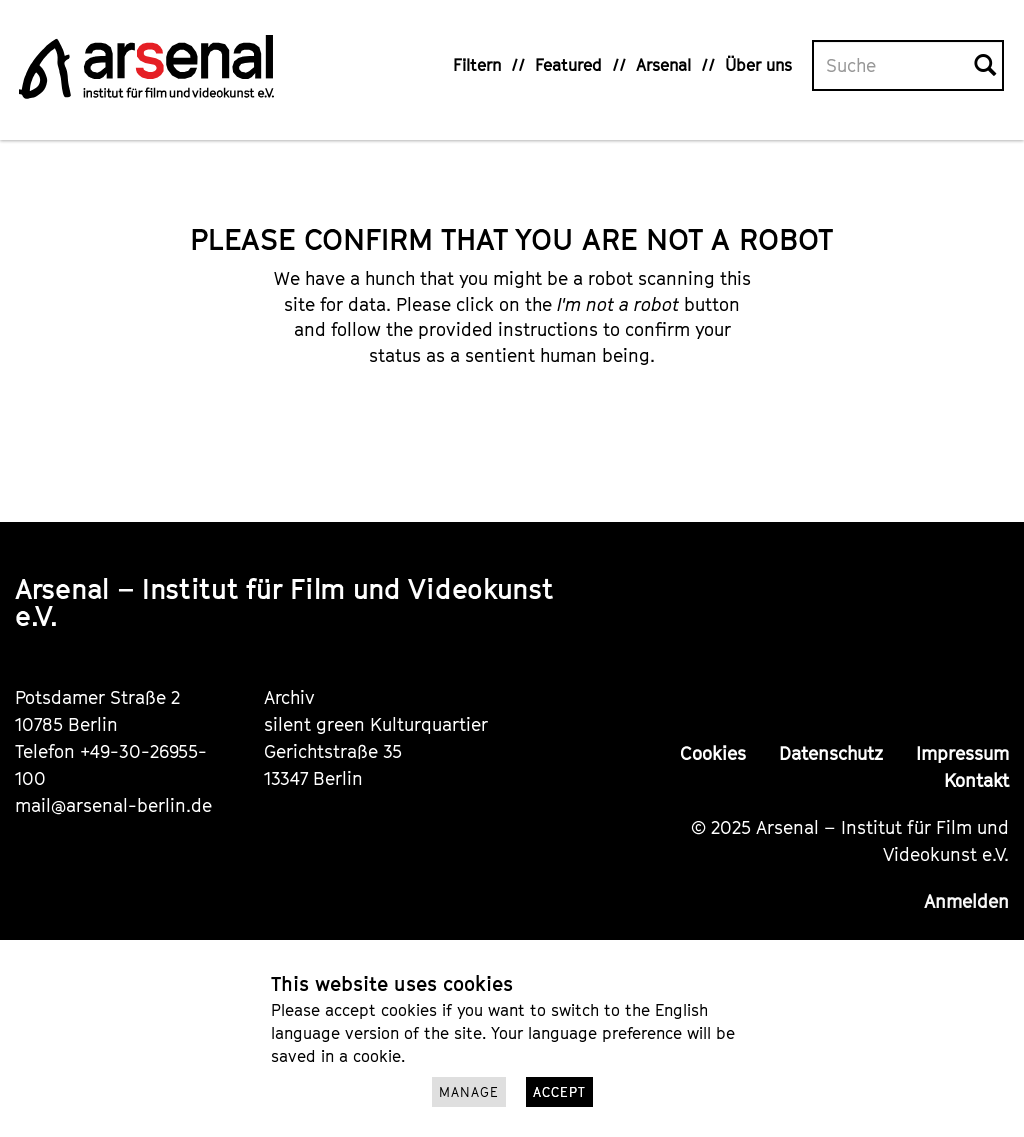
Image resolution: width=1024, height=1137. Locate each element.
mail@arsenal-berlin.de (113, 805)
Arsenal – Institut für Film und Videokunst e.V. (284, 602)
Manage (469, 1092)
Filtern (477, 65)
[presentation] (542, 432)
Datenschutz (831, 753)
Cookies (713, 753)
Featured (568, 65)
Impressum (962, 753)
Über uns (758, 65)
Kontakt (976, 780)
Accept (559, 1092)
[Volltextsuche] (894, 66)
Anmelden (966, 901)
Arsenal (663, 65)
